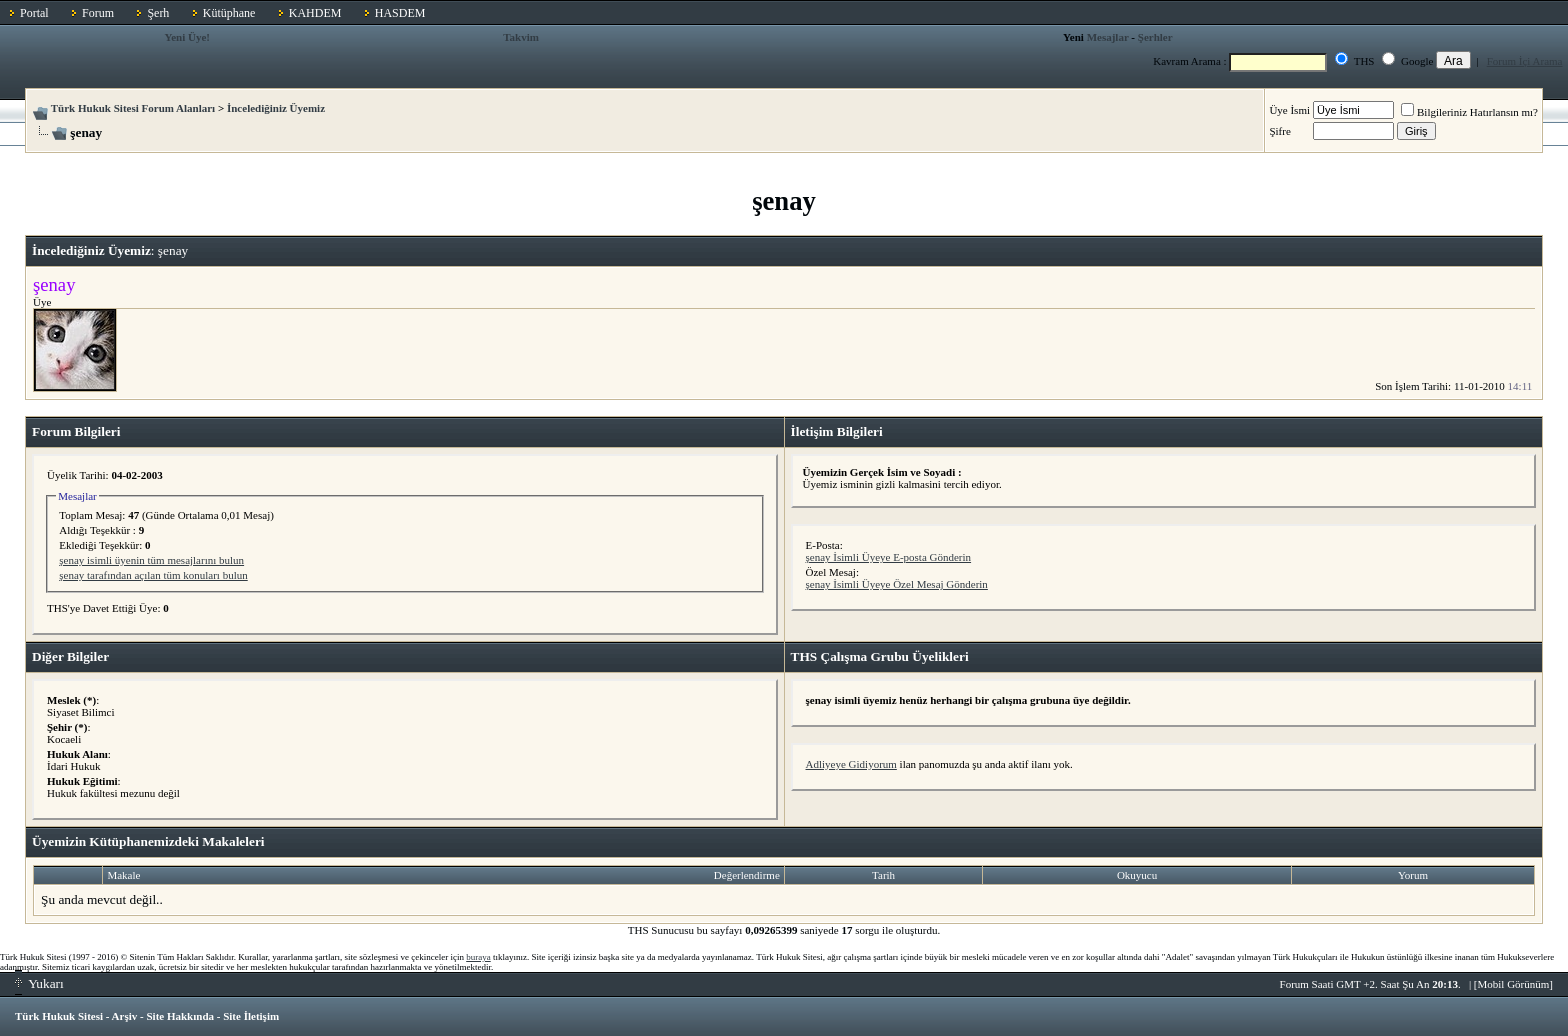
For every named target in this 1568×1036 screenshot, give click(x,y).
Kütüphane (229, 13)
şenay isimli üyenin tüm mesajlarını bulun (151, 560)
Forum (98, 13)
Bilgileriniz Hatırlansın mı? (1469, 112)
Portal (34, 13)
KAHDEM (315, 13)
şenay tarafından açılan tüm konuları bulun (153, 575)
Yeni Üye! (187, 37)
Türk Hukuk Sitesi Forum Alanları (133, 108)
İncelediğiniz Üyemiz (276, 108)
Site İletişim (251, 1016)
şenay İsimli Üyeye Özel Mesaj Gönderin (897, 584)
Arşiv (125, 1016)
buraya (478, 957)
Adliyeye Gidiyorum (851, 764)
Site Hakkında (180, 1016)
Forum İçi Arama (1525, 61)
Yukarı (39, 983)
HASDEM (400, 13)
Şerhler (1155, 37)
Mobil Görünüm (1514, 984)
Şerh (158, 13)
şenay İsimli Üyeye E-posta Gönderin (889, 557)
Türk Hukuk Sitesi (59, 1016)
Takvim (521, 37)
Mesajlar (1108, 37)
